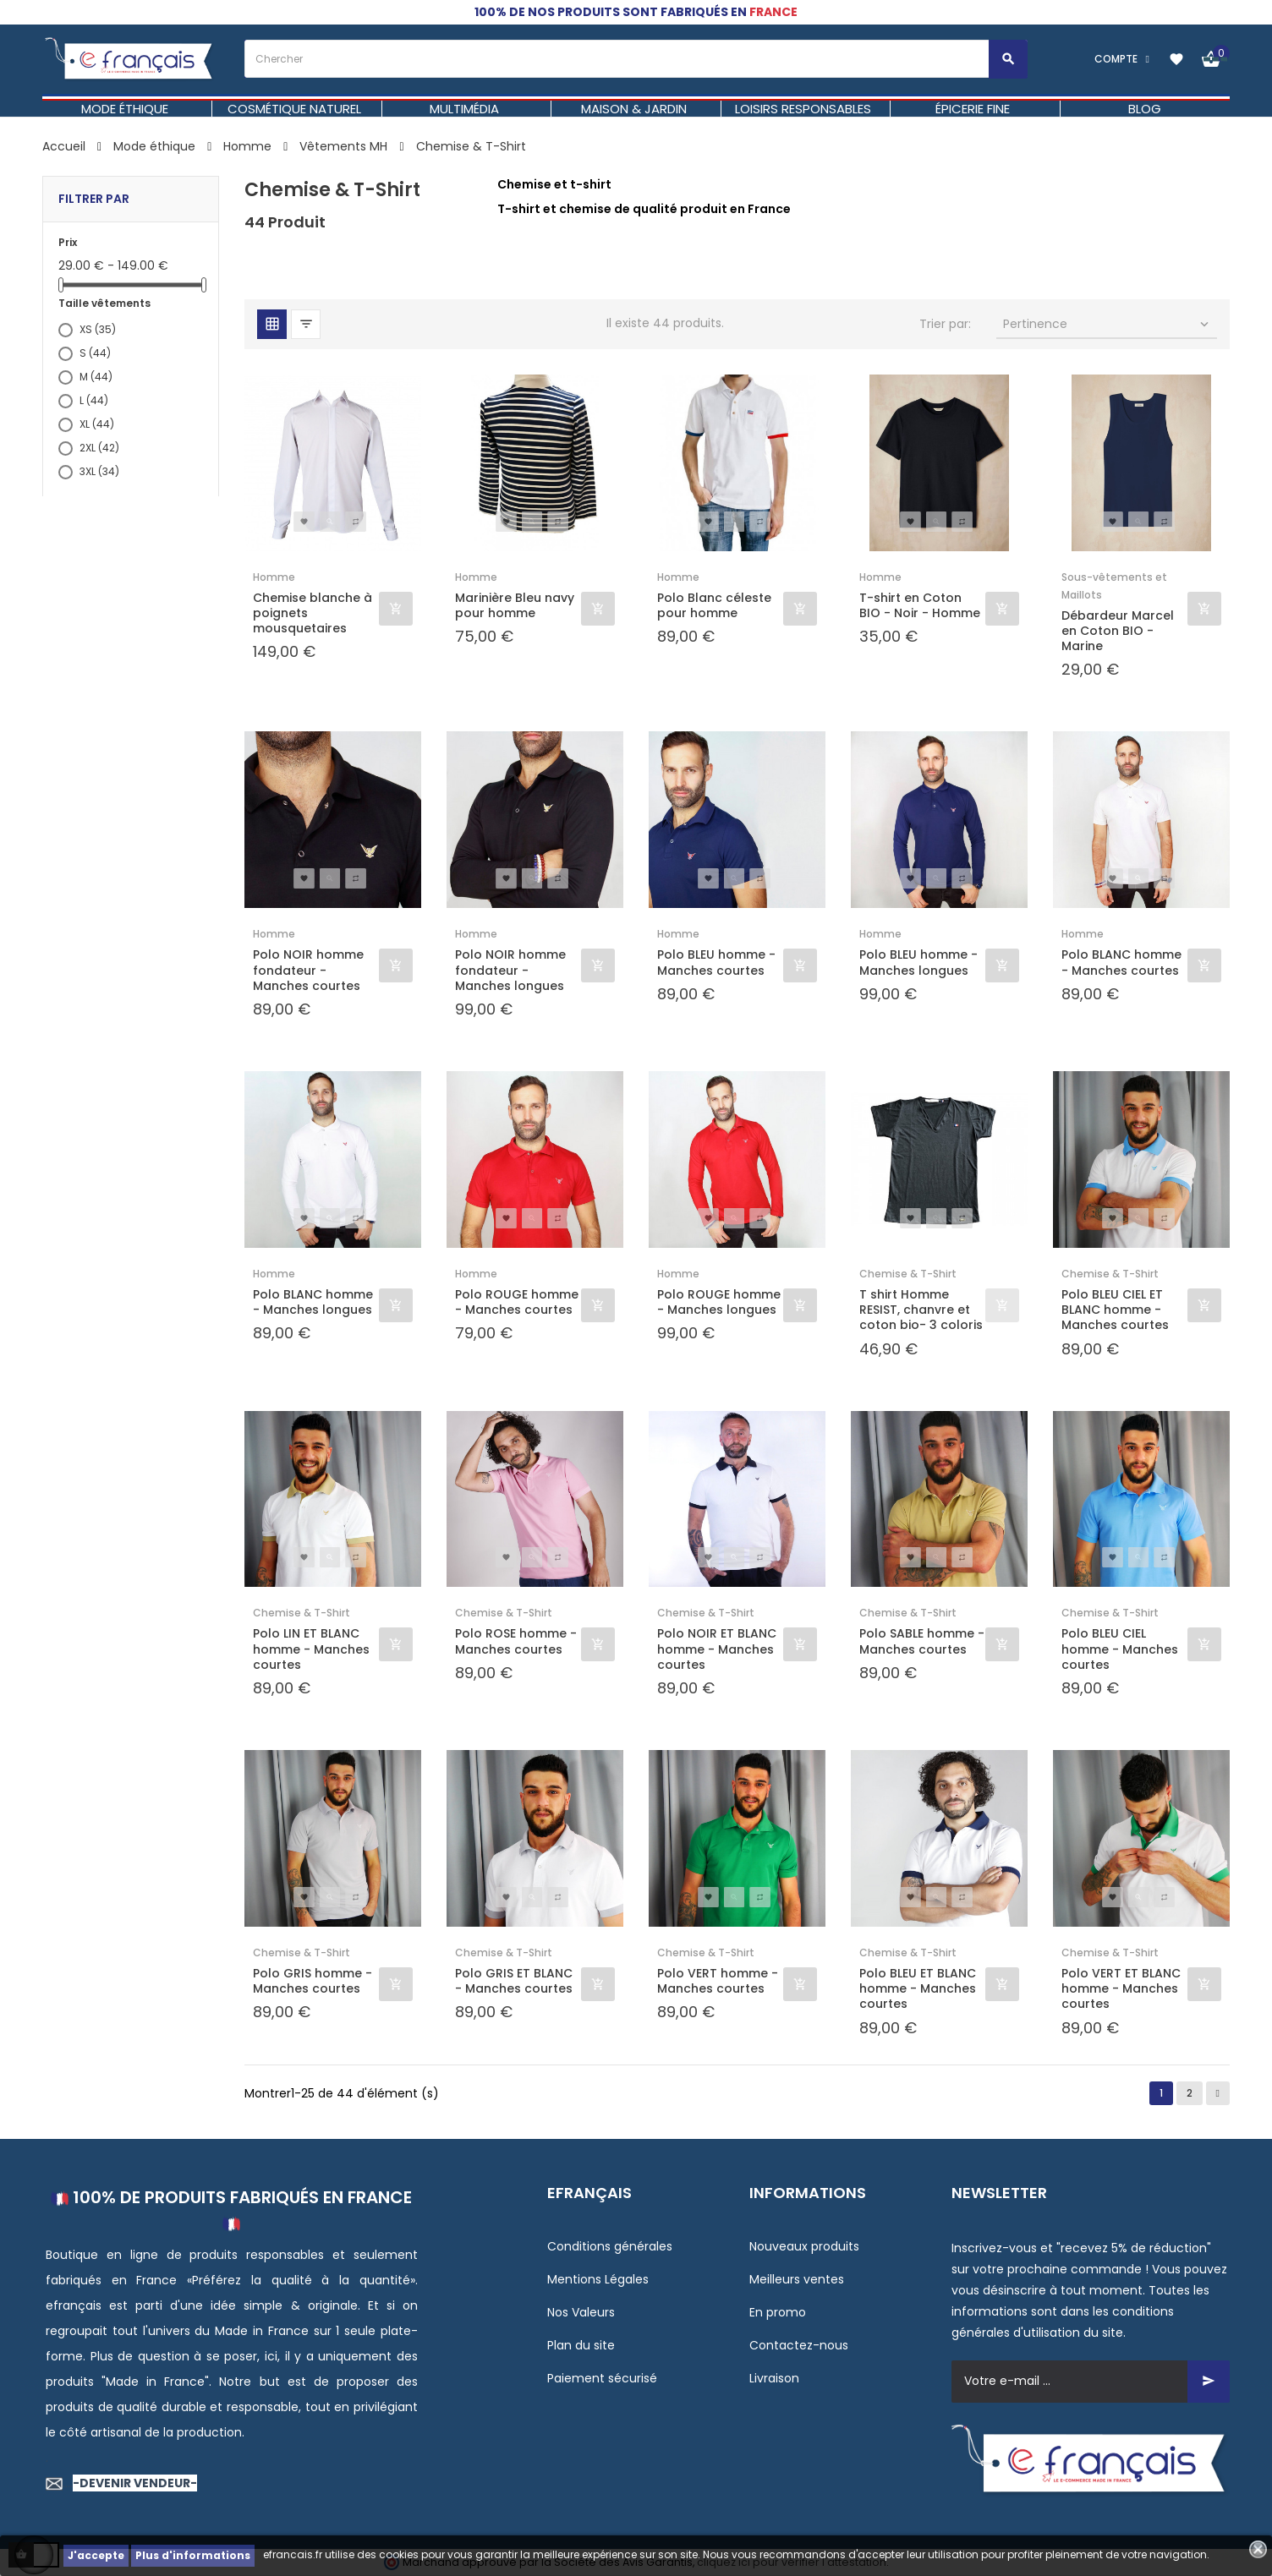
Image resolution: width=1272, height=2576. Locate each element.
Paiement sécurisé (602, 2378)
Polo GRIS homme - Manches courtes (312, 1981)
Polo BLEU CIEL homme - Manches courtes (1119, 1649)
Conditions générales (609, 2246)
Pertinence (1107, 323)
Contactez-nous (798, 2345)
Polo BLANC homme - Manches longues (313, 1302)
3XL (99, 471)
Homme (274, 577)
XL (97, 424)
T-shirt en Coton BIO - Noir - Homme (919, 605)
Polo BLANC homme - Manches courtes (1121, 962)
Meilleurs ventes (796, 2279)
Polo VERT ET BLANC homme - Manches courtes (1121, 1989)
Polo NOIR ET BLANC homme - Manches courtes (716, 1649)
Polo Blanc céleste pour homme (714, 605)
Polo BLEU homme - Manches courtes (716, 962)
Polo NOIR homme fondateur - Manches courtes (308, 970)
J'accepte (96, 2555)
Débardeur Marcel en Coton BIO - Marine (1117, 631)
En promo (777, 2312)
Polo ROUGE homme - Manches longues (719, 1302)
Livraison (774, 2378)
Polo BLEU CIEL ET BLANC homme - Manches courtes (1115, 1310)
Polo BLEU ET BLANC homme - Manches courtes (917, 1989)
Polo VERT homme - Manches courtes (717, 1981)
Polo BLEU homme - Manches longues (918, 962)
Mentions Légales (598, 2279)
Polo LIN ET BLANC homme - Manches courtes (311, 1649)
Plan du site (581, 2345)
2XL (99, 447)
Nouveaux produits (804, 2246)
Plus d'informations (192, 2555)
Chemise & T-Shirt (908, 1273)
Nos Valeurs (581, 2312)
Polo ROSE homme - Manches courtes (516, 1641)
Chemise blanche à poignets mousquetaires (312, 613)
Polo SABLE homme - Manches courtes (921, 1641)
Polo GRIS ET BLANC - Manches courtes (514, 1981)
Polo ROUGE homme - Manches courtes (516, 1302)
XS (98, 329)
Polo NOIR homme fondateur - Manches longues (510, 970)
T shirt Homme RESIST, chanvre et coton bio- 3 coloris (921, 1310)
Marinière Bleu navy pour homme (514, 605)
